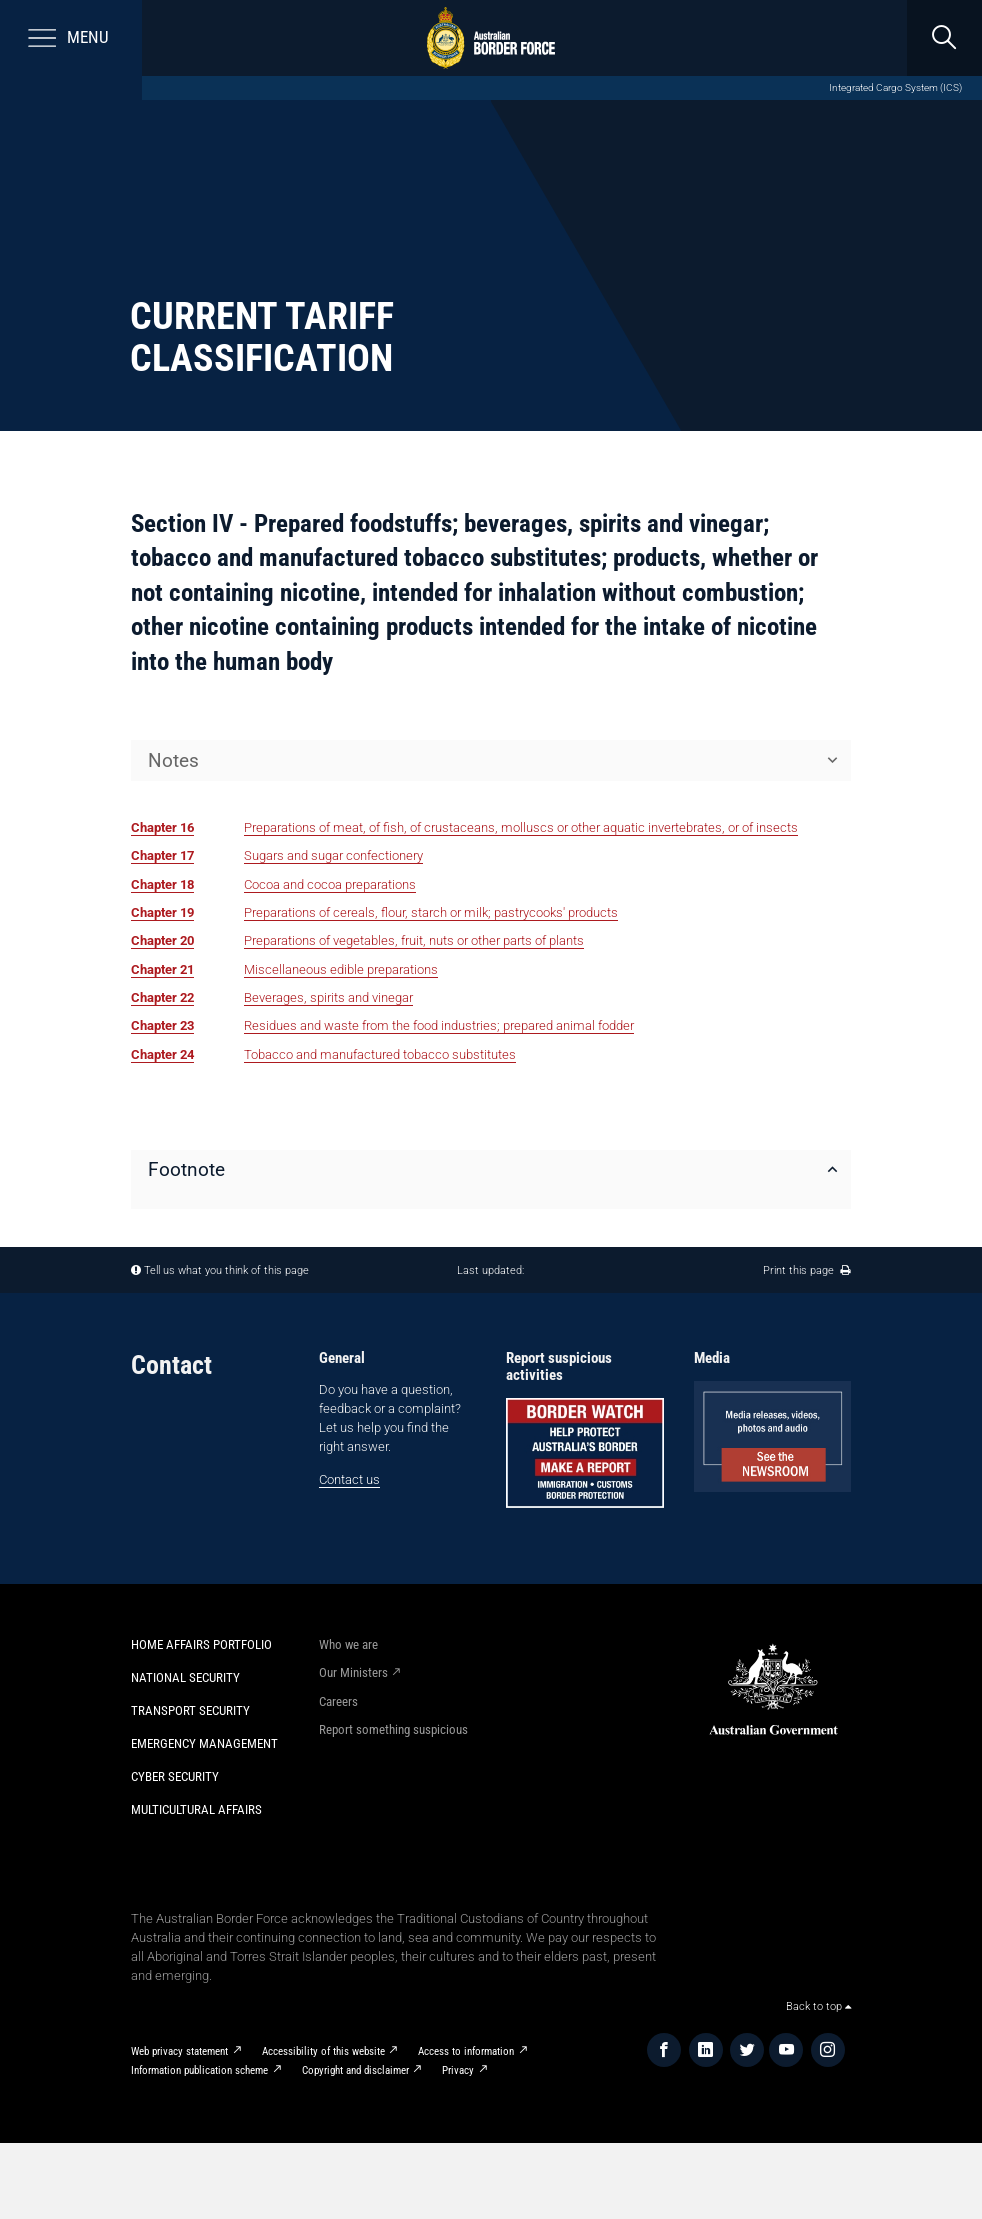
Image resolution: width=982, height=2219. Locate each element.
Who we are (348, 1644)
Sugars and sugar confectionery (333, 855)
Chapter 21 (162, 969)
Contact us (349, 1479)
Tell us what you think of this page (226, 1270)
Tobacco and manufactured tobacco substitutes (380, 1054)
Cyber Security (175, 1776)
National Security (185, 1677)
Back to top (818, 2006)
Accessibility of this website (323, 2051)
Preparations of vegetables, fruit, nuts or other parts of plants (414, 940)
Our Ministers (353, 1672)
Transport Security (190, 1710)
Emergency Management (204, 1743)
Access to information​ (466, 2051)
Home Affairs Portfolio (201, 1644)
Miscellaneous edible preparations (341, 969)
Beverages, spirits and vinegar (328, 997)
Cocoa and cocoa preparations (330, 884)
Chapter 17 (162, 855)
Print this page (807, 1270)
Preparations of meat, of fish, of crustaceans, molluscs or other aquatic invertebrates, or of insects (521, 827)
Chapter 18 (162, 884)
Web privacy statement (179, 2051)
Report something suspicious (393, 1729)
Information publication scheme (199, 2070)
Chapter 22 (162, 997)
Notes (173, 760)
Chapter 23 (162, 1025)
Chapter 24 (162, 1054)
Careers (338, 1701)
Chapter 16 (162, 827)
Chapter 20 (162, 940)
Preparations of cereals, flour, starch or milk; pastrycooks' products (431, 912)
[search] (944, 38)
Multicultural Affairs (196, 1809)
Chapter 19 (162, 912)
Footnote (186, 1169)
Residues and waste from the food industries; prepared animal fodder (439, 1025)
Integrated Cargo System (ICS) (895, 87)
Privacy (458, 2070)
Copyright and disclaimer (355, 2070)
